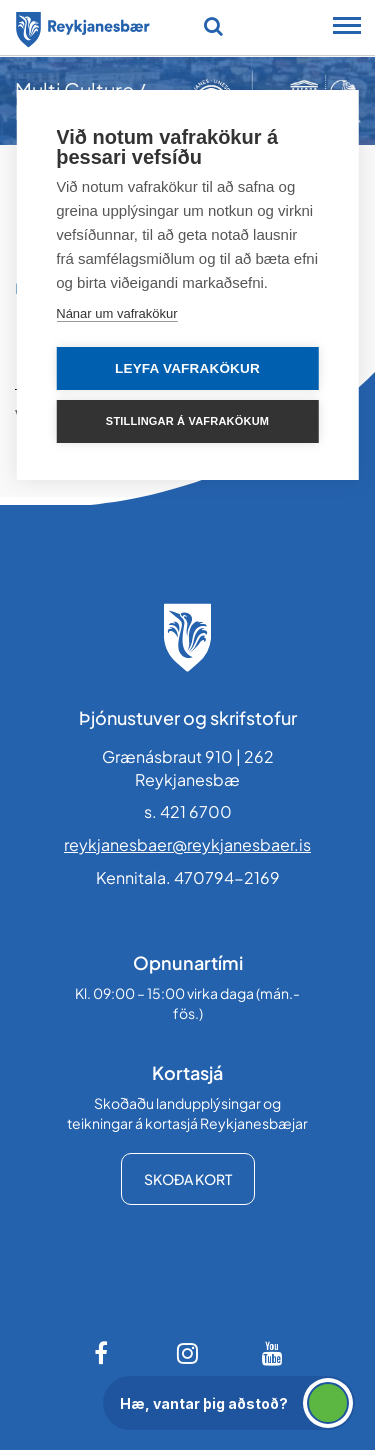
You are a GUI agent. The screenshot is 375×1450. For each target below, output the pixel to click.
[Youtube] (273, 1353)
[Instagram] (188, 1353)
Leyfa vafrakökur (187, 368)
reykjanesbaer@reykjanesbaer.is (187, 844)
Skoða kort (188, 1179)
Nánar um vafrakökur (116, 313)
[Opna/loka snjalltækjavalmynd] (347, 28)
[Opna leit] (213, 26)
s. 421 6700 (188, 811)
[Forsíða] (83, 26)
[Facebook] (103, 1353)
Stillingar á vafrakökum (187, 421)
